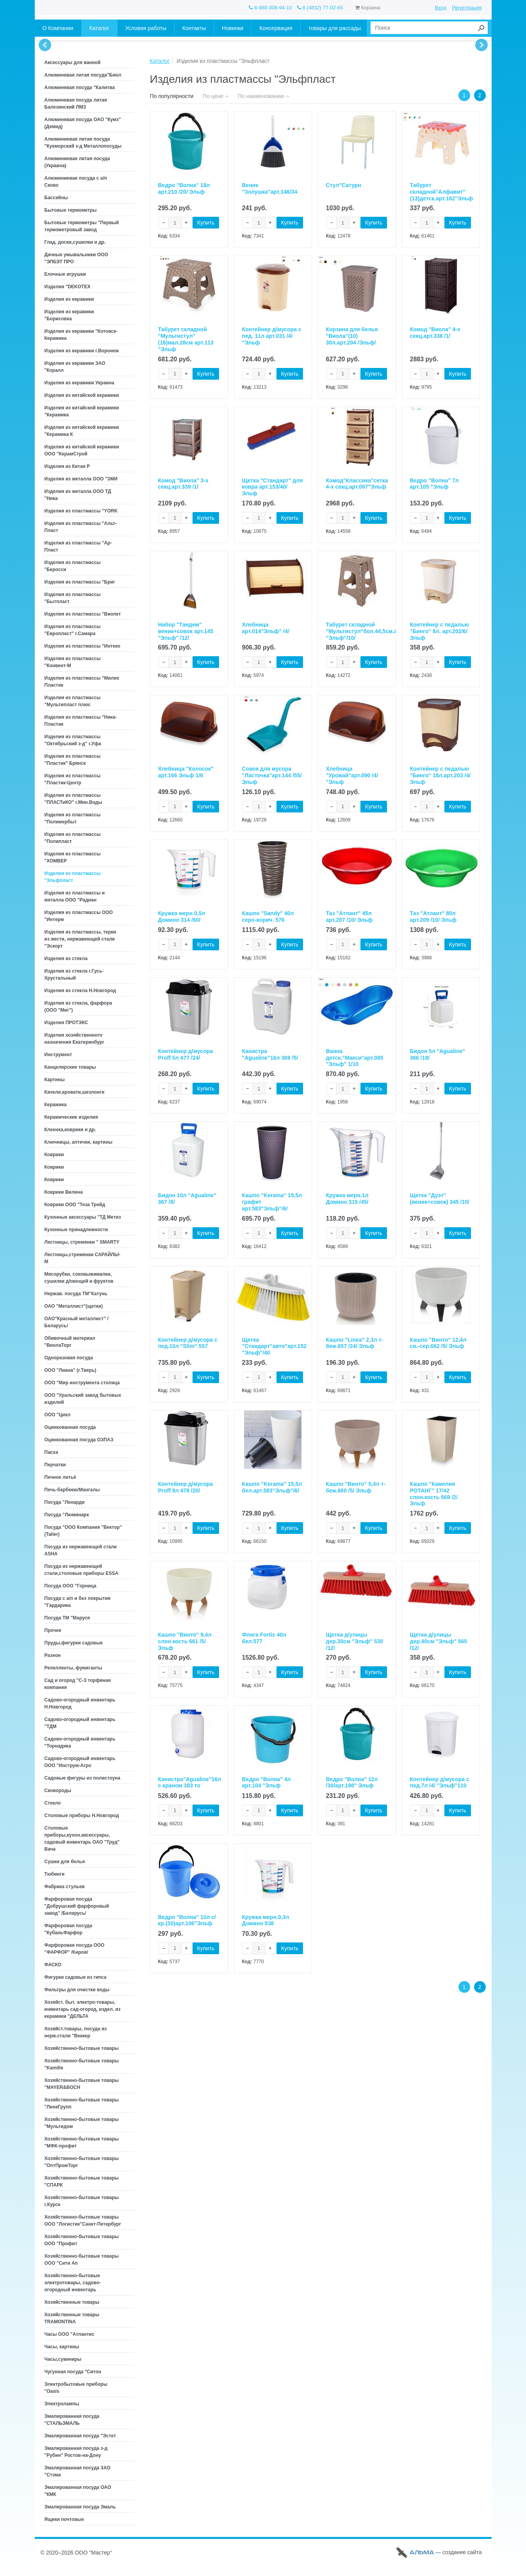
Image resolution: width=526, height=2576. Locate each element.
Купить (205, 223)
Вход (440, 8)
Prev (45, 45)
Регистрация (467, 8)
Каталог (160, 61)
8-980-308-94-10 (270, 8)
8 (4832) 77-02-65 (320, 8)
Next (481, 45)
